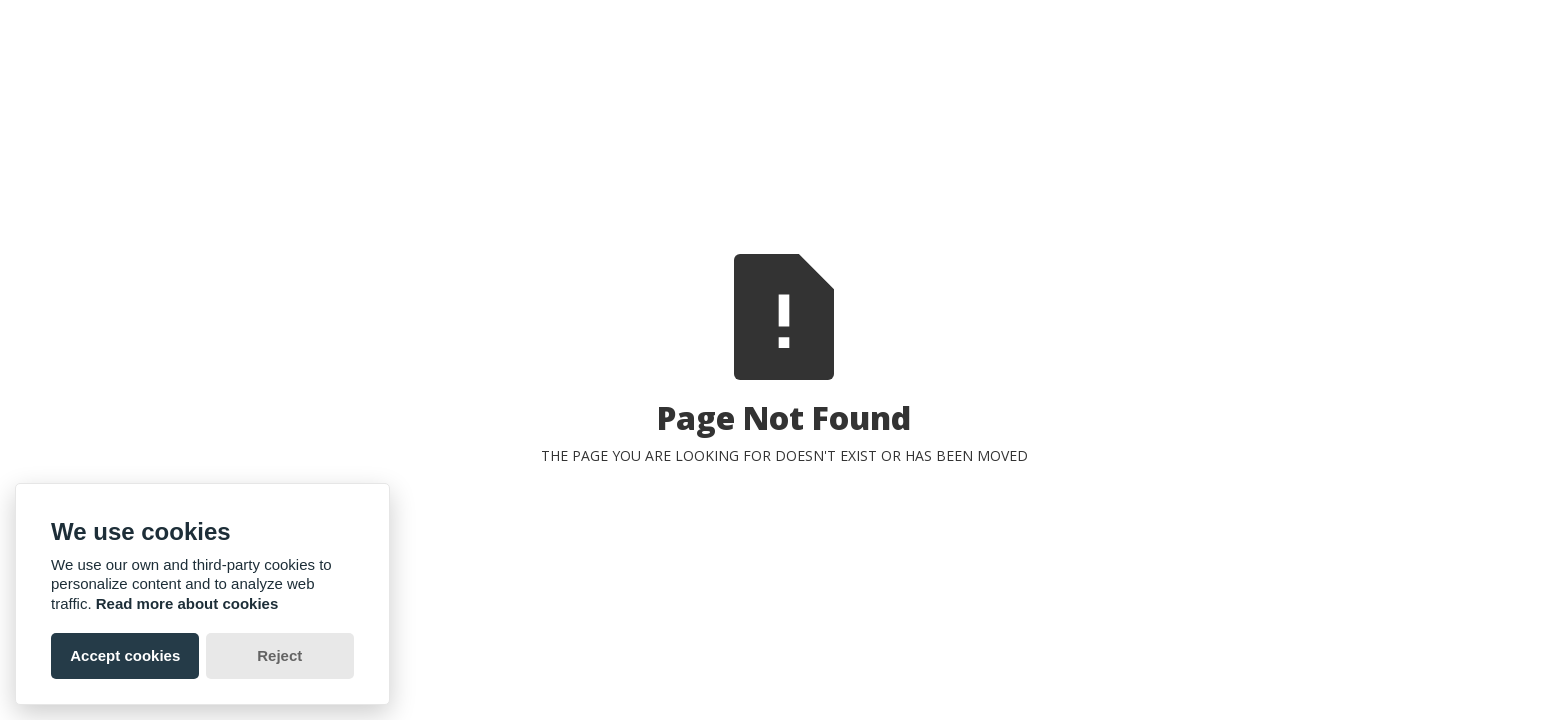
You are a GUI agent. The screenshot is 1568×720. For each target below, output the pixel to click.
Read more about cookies (187, 603)
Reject (279, 655)
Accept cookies (125, 655)
